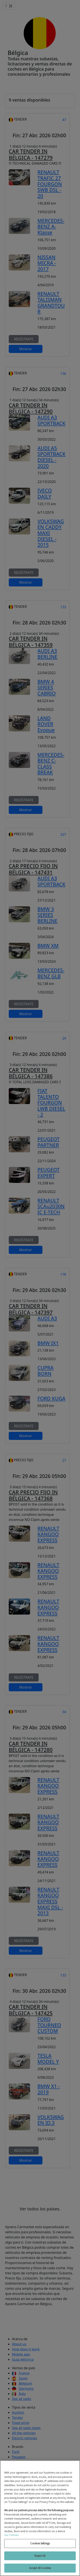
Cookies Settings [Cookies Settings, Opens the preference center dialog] (40, 2543)
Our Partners (11, 2535)
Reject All (40, 2556)
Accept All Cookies (40, 2568)
